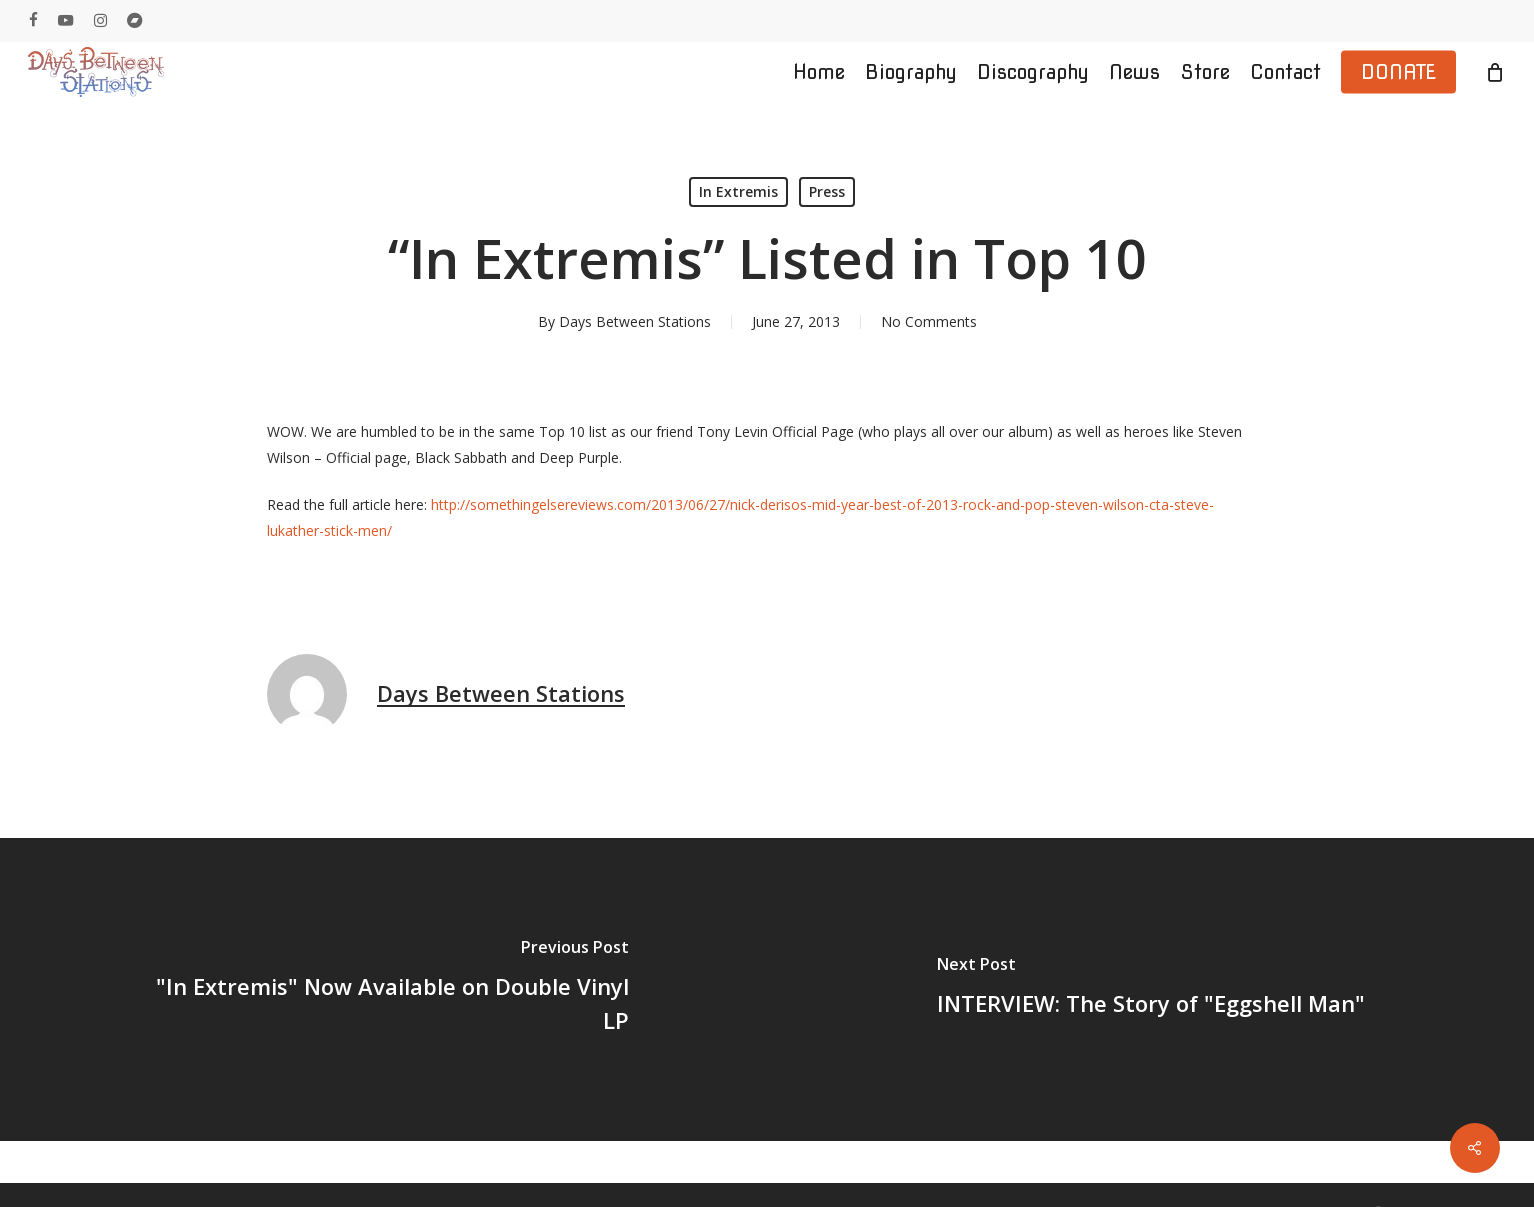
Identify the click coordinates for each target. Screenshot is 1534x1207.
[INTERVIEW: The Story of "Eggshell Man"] (1150, 989)
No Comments (929, 321)
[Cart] (1495, 72)
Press (827, 191)
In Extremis (738, 191)
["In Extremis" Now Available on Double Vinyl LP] (383, 989)
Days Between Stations (635, 321)
